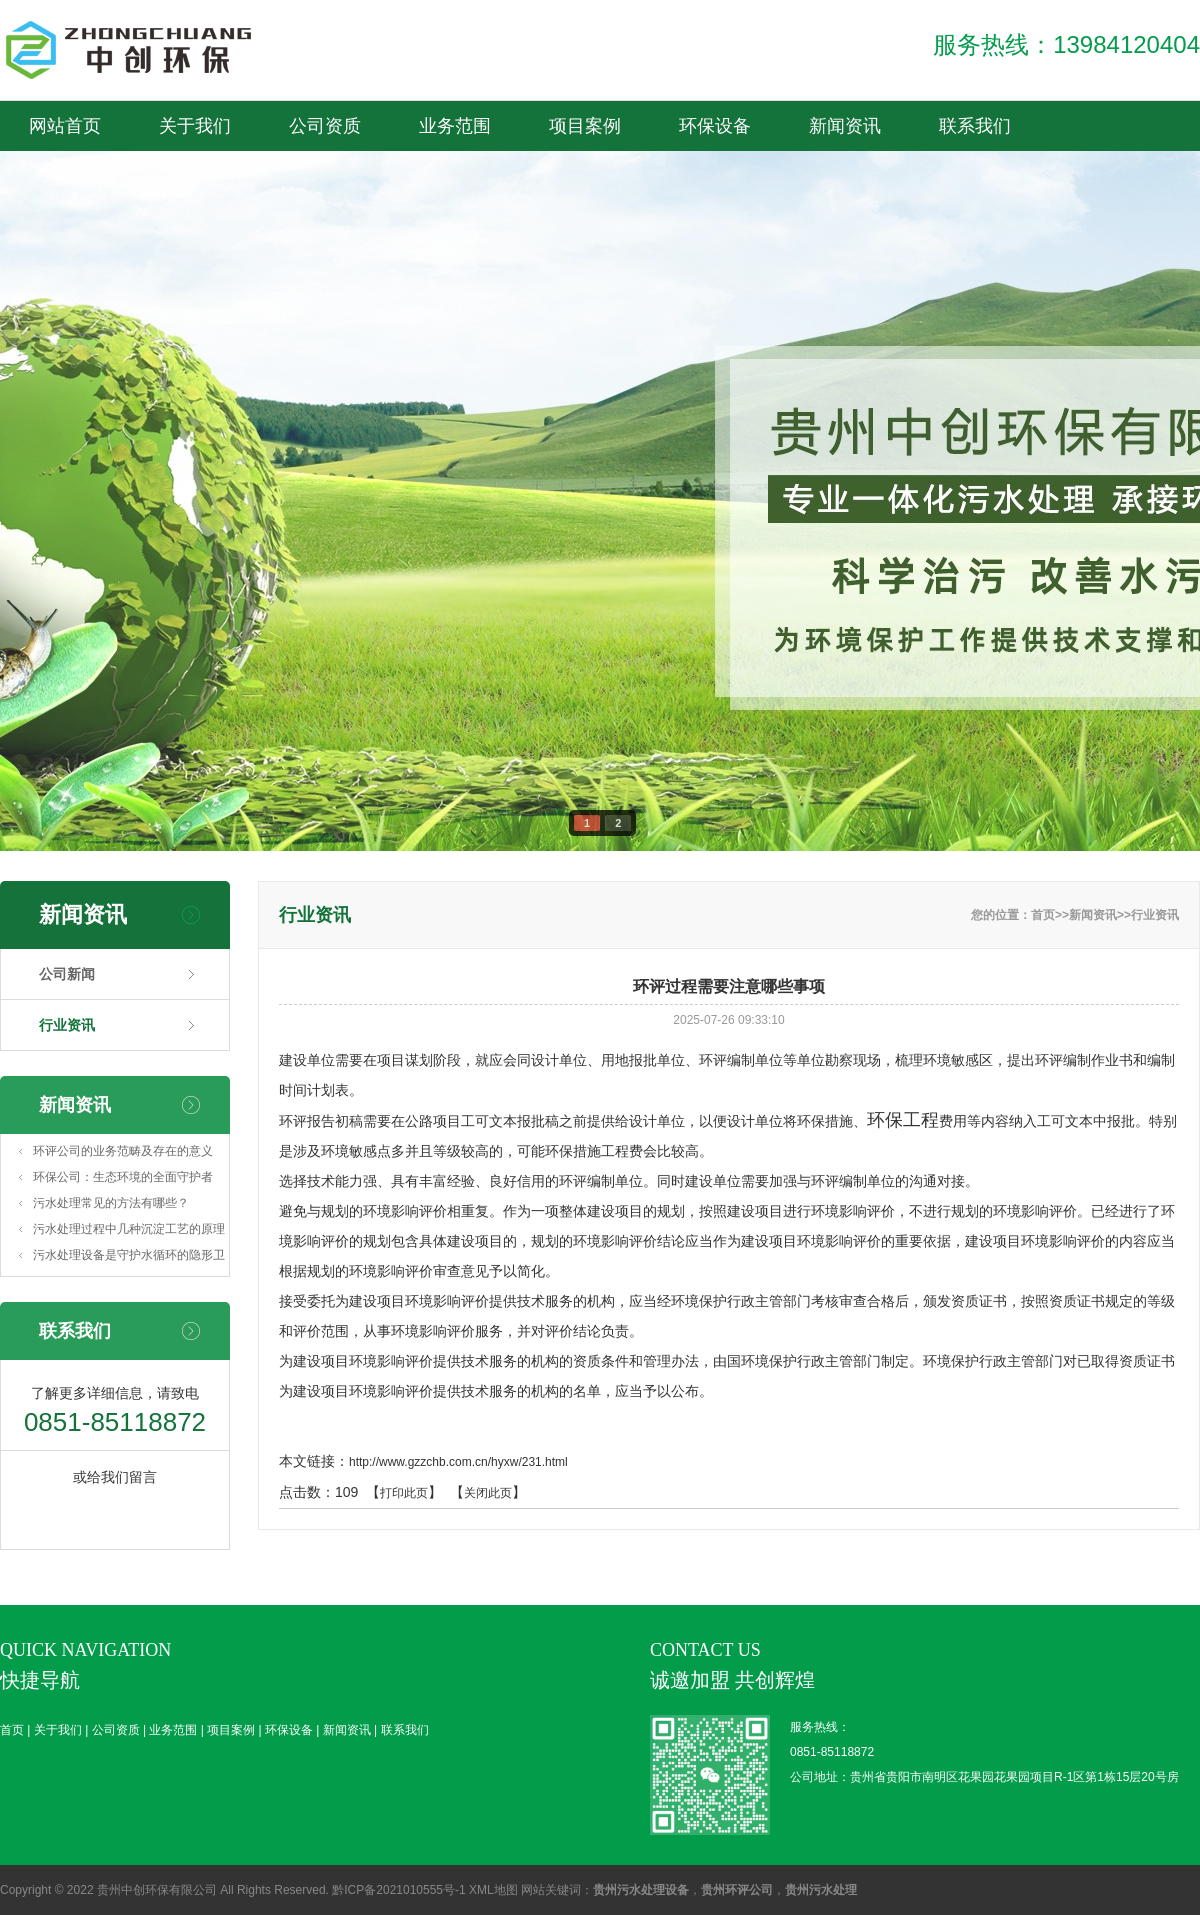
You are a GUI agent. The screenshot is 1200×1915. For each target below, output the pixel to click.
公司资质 (625, 25)
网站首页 (65, 126)
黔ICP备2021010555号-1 (398, 1890)
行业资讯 (67, 1025)
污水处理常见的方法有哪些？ (111, 1203)
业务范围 (755, 25)
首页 (365, 25)
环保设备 (1015, 25)
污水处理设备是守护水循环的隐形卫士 (129, 1258)
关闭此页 (488, 1493)
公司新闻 (67, 974)
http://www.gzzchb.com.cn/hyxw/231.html (458, 1462)
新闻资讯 (365, 75)
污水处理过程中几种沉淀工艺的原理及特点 (129, 1232)
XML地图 (493, 1890)
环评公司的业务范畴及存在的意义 (123, 1151)
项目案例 (885, 25)
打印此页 (404, 1493)
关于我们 (495, 25)
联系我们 (495, 75)
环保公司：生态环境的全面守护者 (123, 1177)
